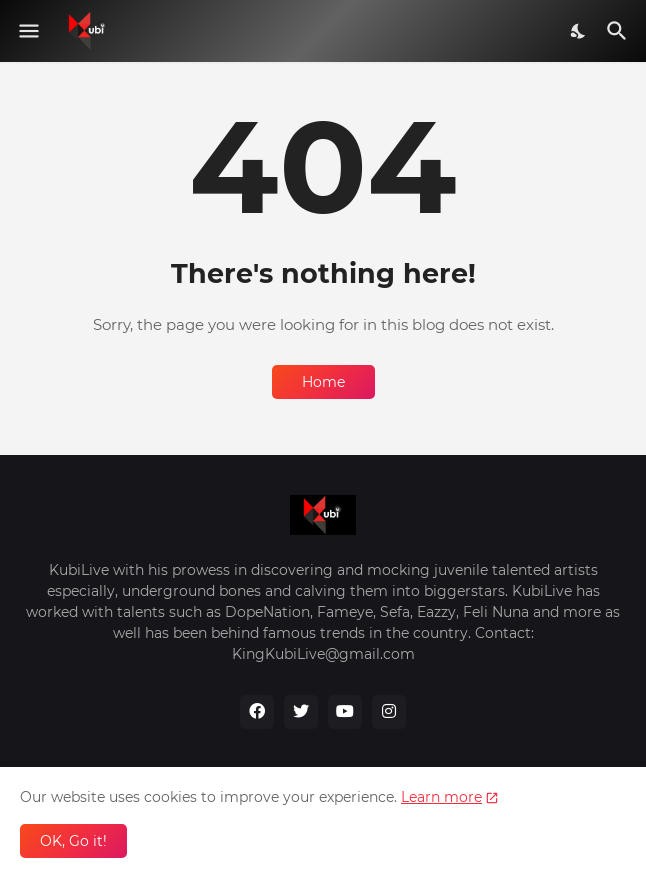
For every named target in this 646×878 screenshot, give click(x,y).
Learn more (441, 797)
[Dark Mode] (579, 31)
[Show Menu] (27, 31)
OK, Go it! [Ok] (73, 841)
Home (323, 382)
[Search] (619, 31)
